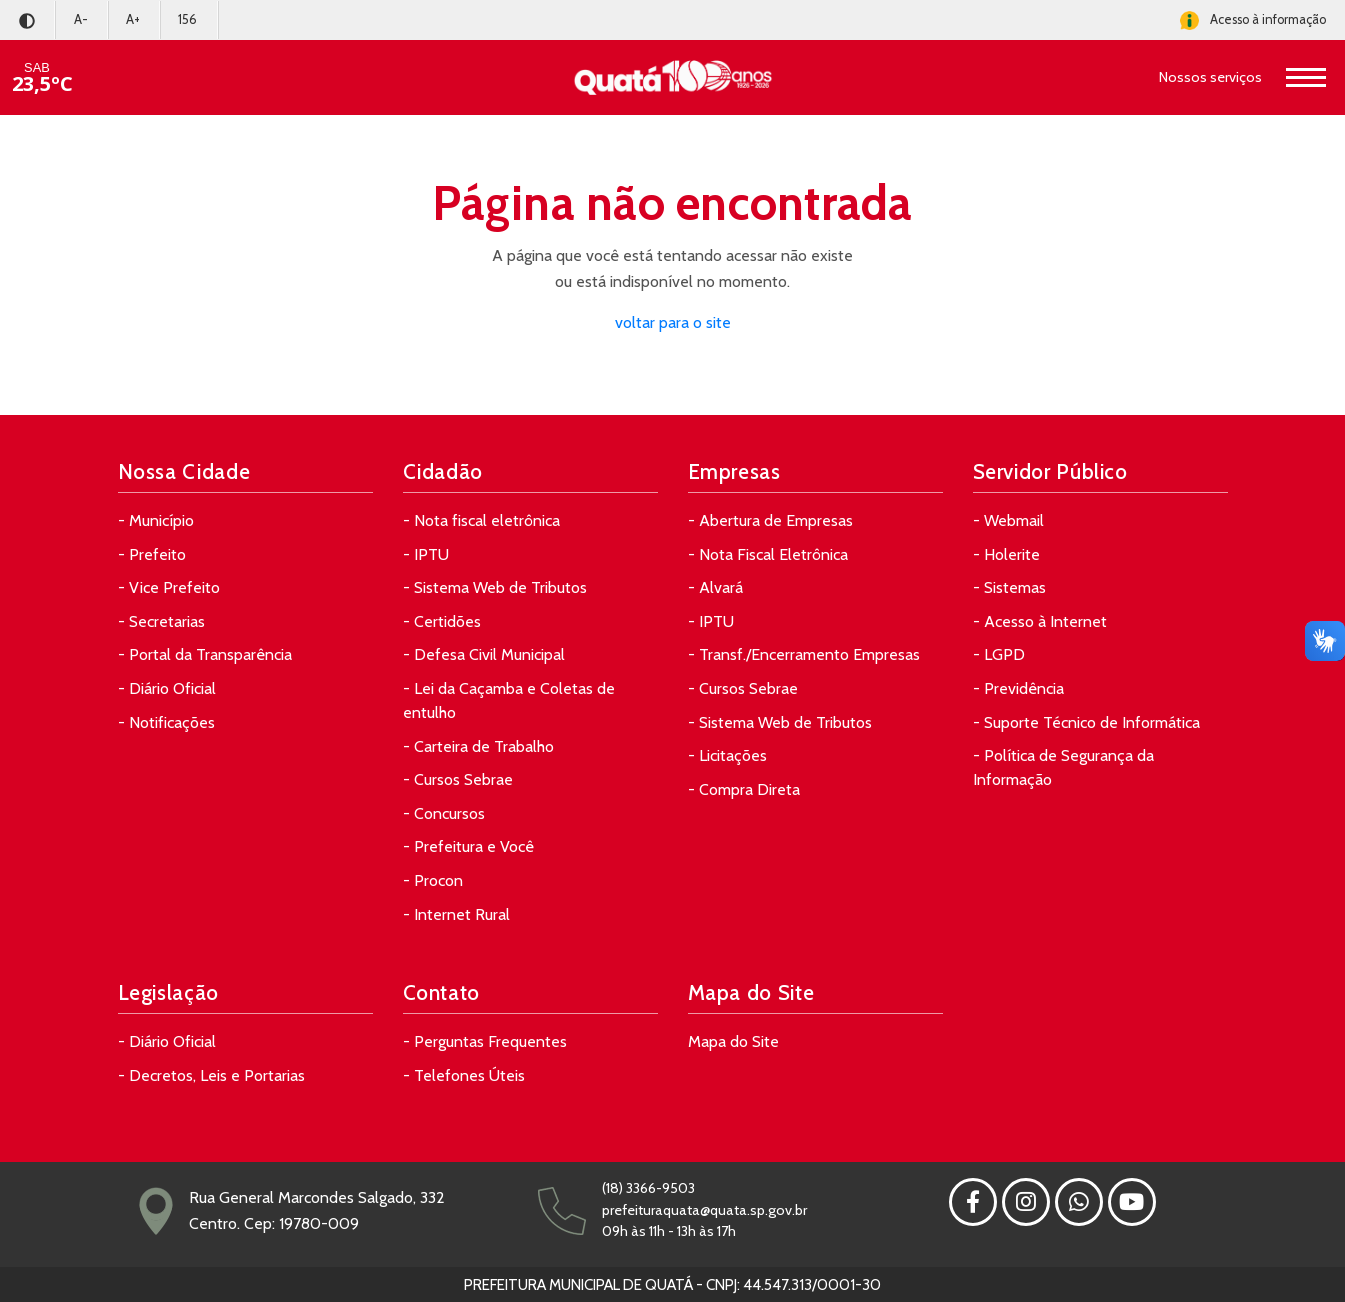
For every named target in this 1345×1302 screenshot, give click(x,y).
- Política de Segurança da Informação (1063, 767)
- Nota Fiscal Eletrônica (768, 554)
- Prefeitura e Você (468, 846)
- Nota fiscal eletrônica (481, 520)
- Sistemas (1009, 587)
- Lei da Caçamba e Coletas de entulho (509, 700)
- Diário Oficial (167, 688)
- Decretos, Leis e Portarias (211, 1075)
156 (187, 19)
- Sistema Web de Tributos (495, 587)
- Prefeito (152, 554)
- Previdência (1018, 688)
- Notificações (166, 722)
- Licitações (727, 755)
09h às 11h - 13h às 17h (669, 1231)
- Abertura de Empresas (770, 520)
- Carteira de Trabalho (478, 746)
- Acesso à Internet (1040, 621)
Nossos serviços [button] (1210, 77)
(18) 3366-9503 (648, 1188)
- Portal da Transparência (205, 654)
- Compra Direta (744, 789)
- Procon (433, 880)
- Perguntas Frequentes (485, 1041)
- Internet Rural (456, 914)
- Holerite (1006, 554)
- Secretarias (161, 621)
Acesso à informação (1253, 20)
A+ (133, 19)
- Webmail (1008, 520)
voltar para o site (673, 322)
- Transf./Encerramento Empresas (804, 654)
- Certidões (442, 621)
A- (81, 19)
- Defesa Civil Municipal (484, 654)
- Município (156, 520)
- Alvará (715, 587)
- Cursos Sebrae (458, 779)
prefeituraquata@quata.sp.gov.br (704, 1210)
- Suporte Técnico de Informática (1086, 722)
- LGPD (999, 654)
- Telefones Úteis (464, 1075)
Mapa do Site (733, 1041)
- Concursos (444, 813)
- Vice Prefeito (169, 587)
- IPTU (426, 554)
